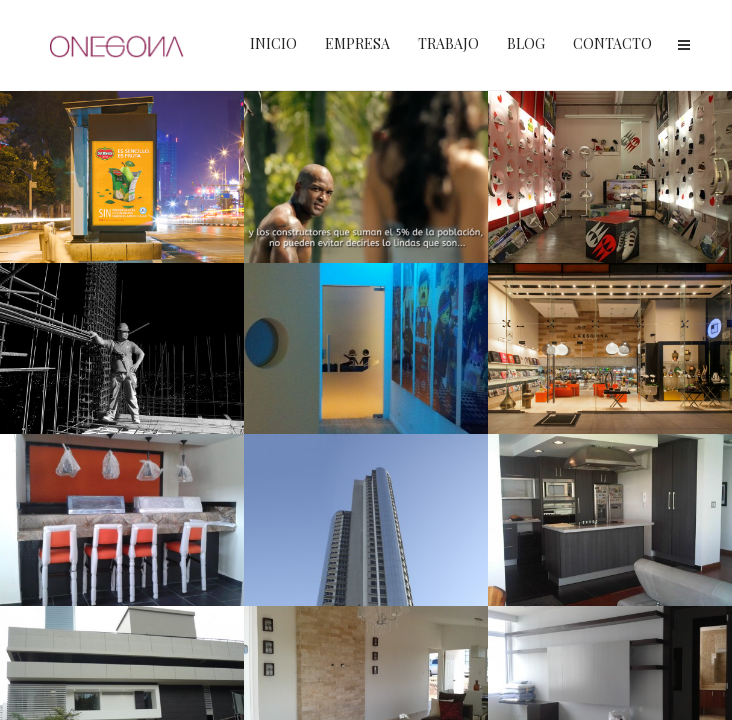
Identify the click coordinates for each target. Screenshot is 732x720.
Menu (684, 44)
